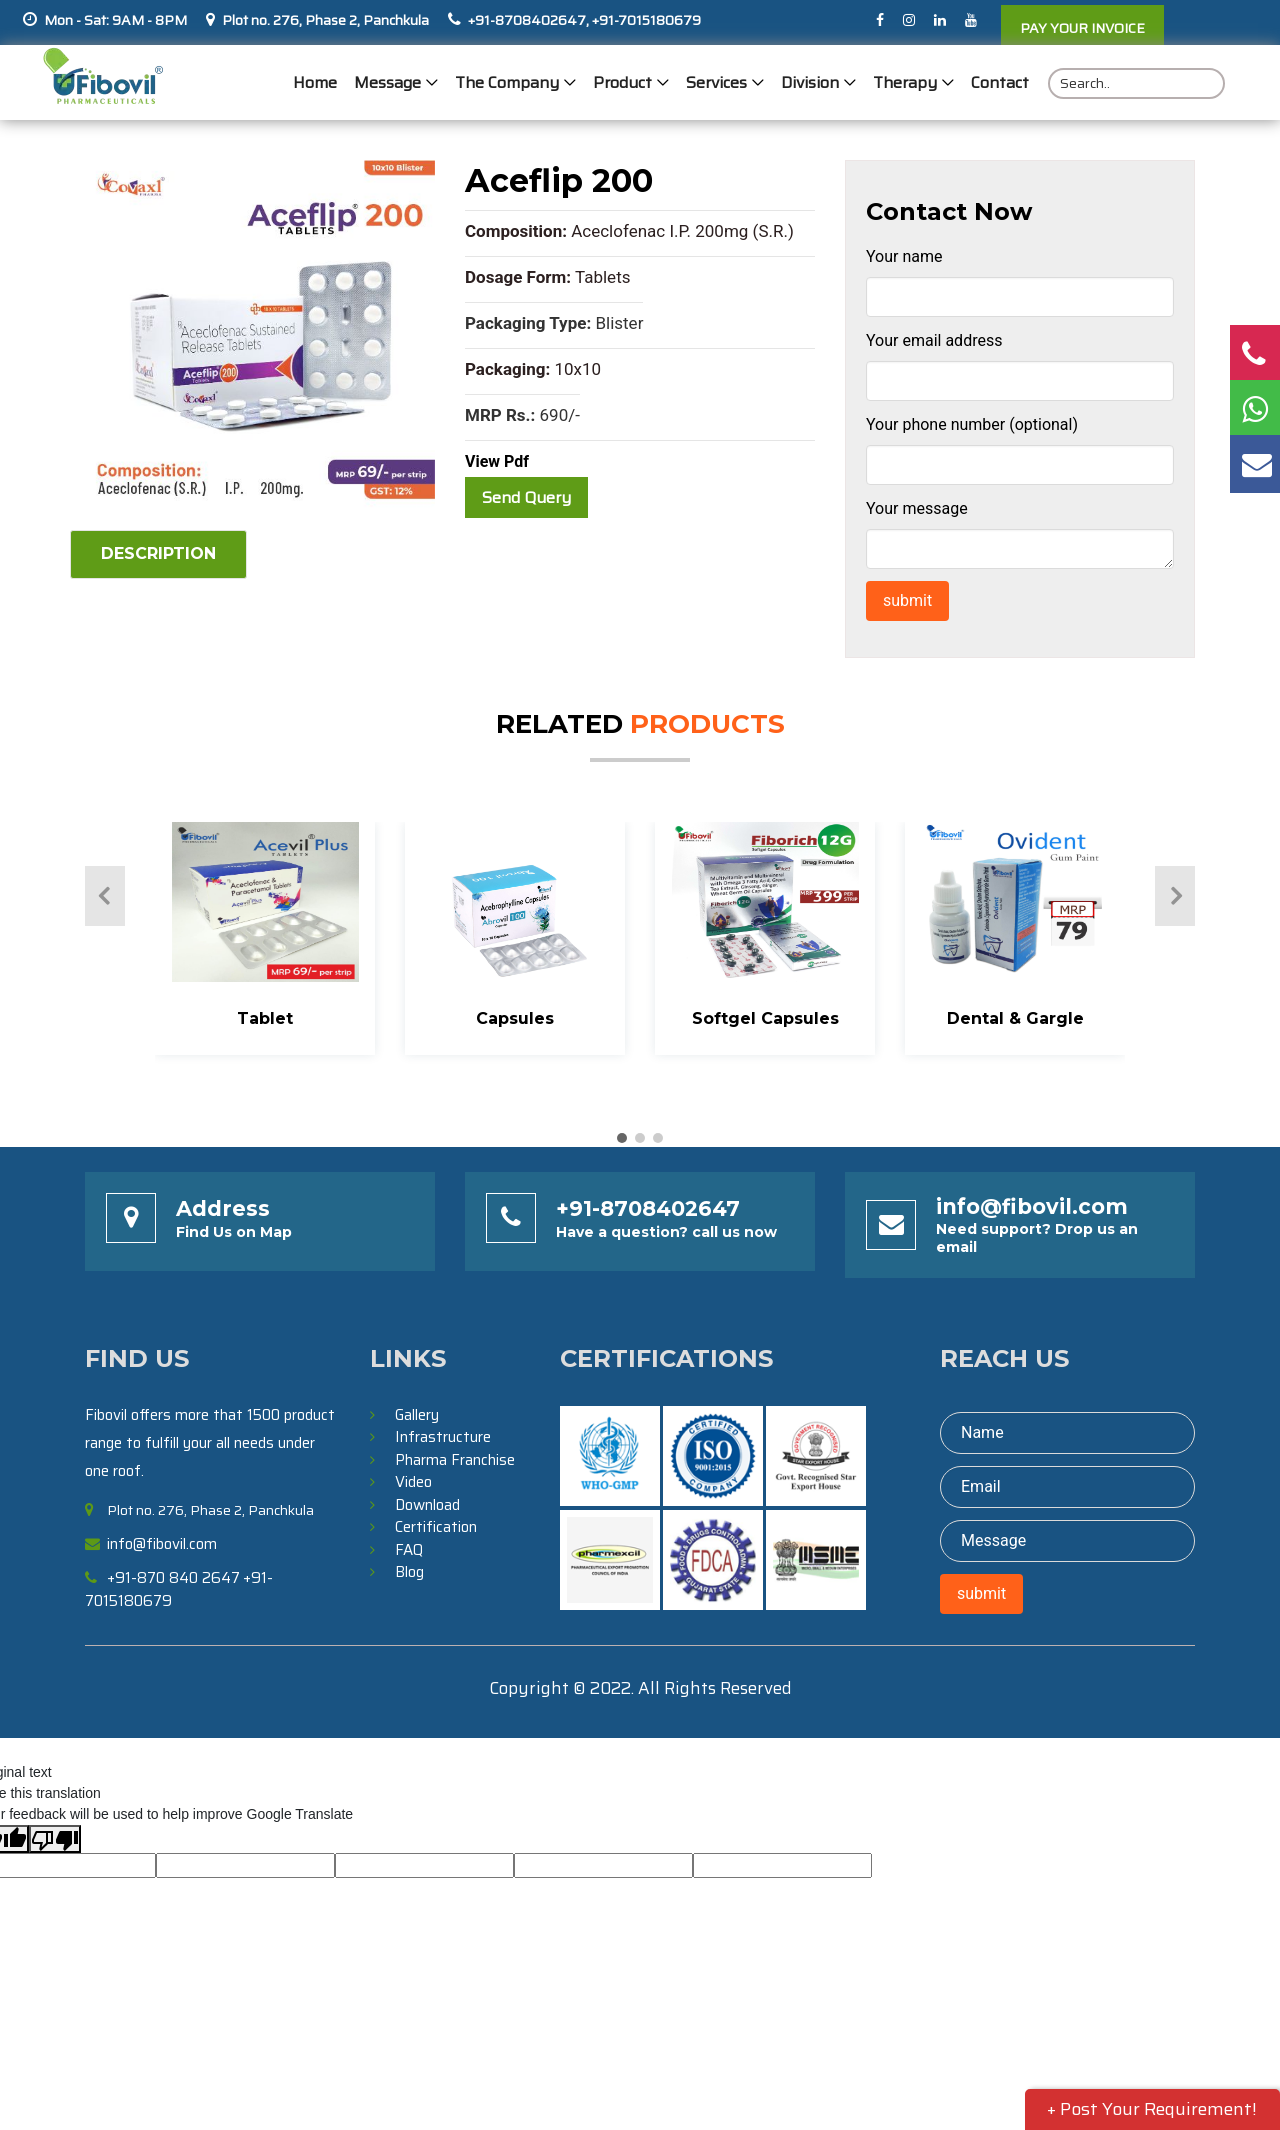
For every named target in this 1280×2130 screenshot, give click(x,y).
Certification (436, 1527)
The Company (507, 82)
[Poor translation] (55, 1839)
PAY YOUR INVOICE (1082, 28)
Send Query (526, 497)
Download (427, 1505)
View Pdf (497, 461)
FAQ (409, 1550)
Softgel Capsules (765, 1018)
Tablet (265, 1018)
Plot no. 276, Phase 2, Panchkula (325, 20)
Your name (904, 256)
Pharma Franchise (455, 1460)
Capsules (515, 1018)
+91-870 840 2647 (173, 1578)
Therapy (905, 82)
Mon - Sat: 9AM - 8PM (115, 20)
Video (413, 1482)
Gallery (417, 1415)
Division (810, 82)
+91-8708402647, (528, 20)
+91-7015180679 (645, 20)
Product (622, 82)
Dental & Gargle (1015, 1018)
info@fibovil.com (1032, 1206)
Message (387, 82)
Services (716, 82)
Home (315, 82)
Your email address (934, 340)
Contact (1000, 82)
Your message (917, 508)
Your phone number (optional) (972, 424)
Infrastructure (443, 1437)
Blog (409, 1572)
